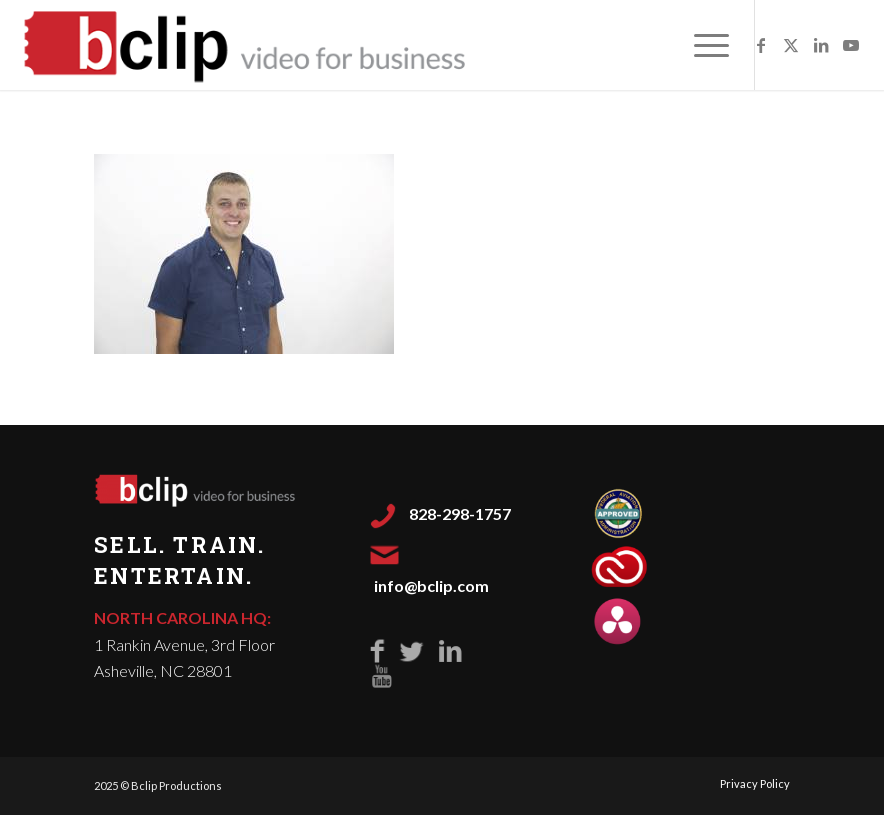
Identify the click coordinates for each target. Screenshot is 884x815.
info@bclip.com (431, 585)
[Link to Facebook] (761, 45)
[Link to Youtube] (851, 45)
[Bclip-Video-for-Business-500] (247, 45)
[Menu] (701, 45)
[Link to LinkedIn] (821, 45)
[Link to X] (791, 45)
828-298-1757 (460, 513)
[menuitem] (701, 45)
